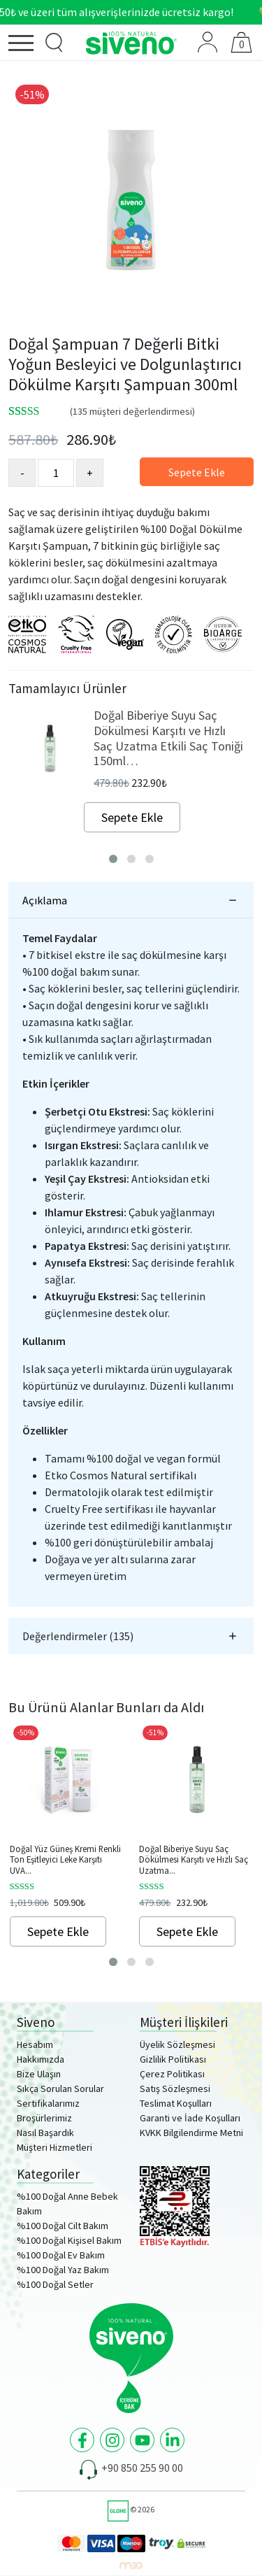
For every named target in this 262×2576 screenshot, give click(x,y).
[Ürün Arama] (54, 42)
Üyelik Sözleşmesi (177, 2044)
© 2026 (131, 2509)
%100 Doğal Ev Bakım (61, 2255)
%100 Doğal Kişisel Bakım (69, 2240)
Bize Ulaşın (39, 2074)
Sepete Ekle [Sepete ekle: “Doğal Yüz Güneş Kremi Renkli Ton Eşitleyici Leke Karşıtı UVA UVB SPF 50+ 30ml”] (58, 1931)
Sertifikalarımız (48, 2103)
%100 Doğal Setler (55, 2284)
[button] (113, 859)
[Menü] (23, 45)
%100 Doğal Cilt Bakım (62, 2225)
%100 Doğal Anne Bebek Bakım (67, 2203)
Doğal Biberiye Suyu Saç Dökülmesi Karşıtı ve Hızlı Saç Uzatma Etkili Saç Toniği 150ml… (168, 738)
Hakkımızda (40, 2059)
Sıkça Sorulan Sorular (60, 2088)
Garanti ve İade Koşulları (190, 2118)
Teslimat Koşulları (176, 2103)
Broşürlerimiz (44, 2118)
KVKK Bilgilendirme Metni (191, 2132)
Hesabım (35, 2044)
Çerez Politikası (172, 2074)
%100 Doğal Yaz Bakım (63, 2269)
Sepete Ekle (196, 472)
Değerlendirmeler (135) (77, 1636)
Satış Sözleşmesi (175, 2088)
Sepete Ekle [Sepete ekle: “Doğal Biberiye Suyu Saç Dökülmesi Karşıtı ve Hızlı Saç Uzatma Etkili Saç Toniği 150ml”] (187, 1931)
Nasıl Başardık (45, 2132)
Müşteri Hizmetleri (54, 2147)
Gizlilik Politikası (173, 2059)
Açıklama (44, 900)
